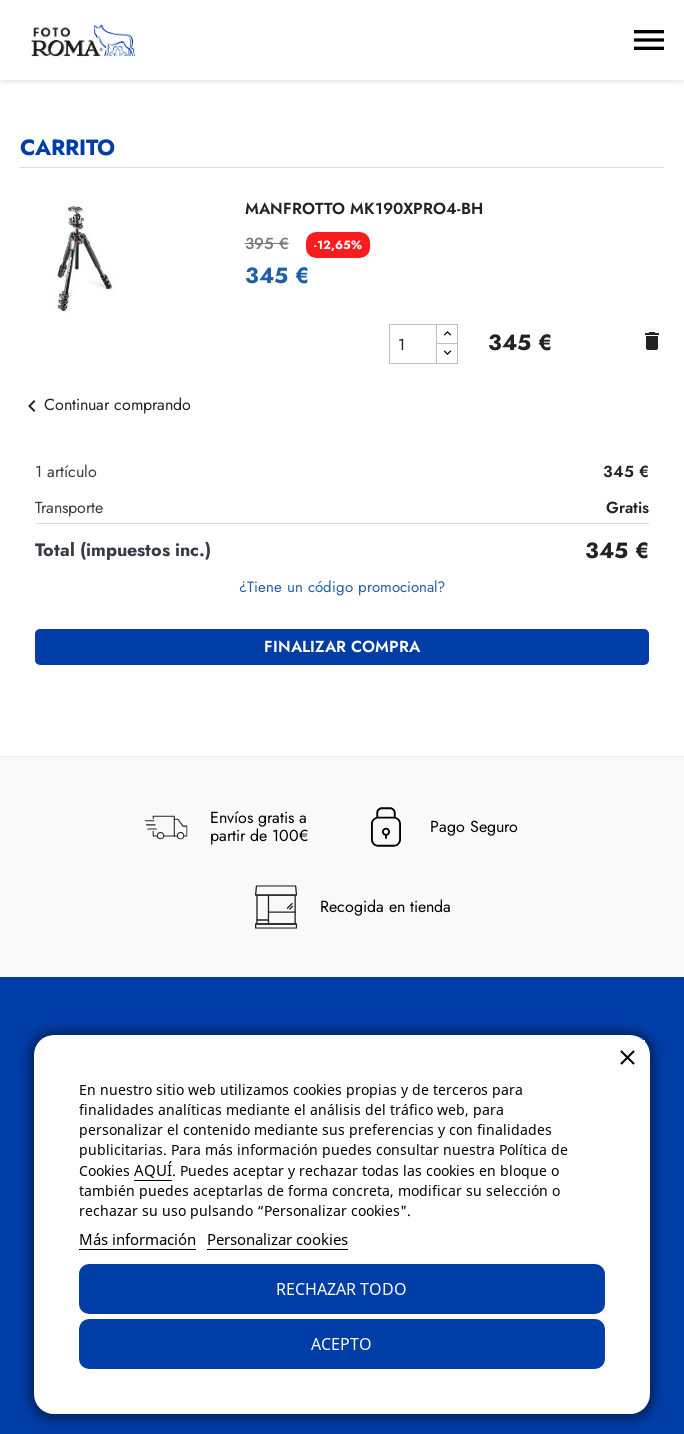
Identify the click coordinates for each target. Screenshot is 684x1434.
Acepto (341, 1344)
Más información (137, 1239)
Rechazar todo (341, 1289)
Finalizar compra (342, 646)
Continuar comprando (105, 404)
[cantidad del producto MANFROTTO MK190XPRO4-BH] (413, 344)
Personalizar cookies (277, 1239)
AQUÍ (153, 1170)
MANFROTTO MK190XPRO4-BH (364, 208)
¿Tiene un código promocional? (342, 587)
